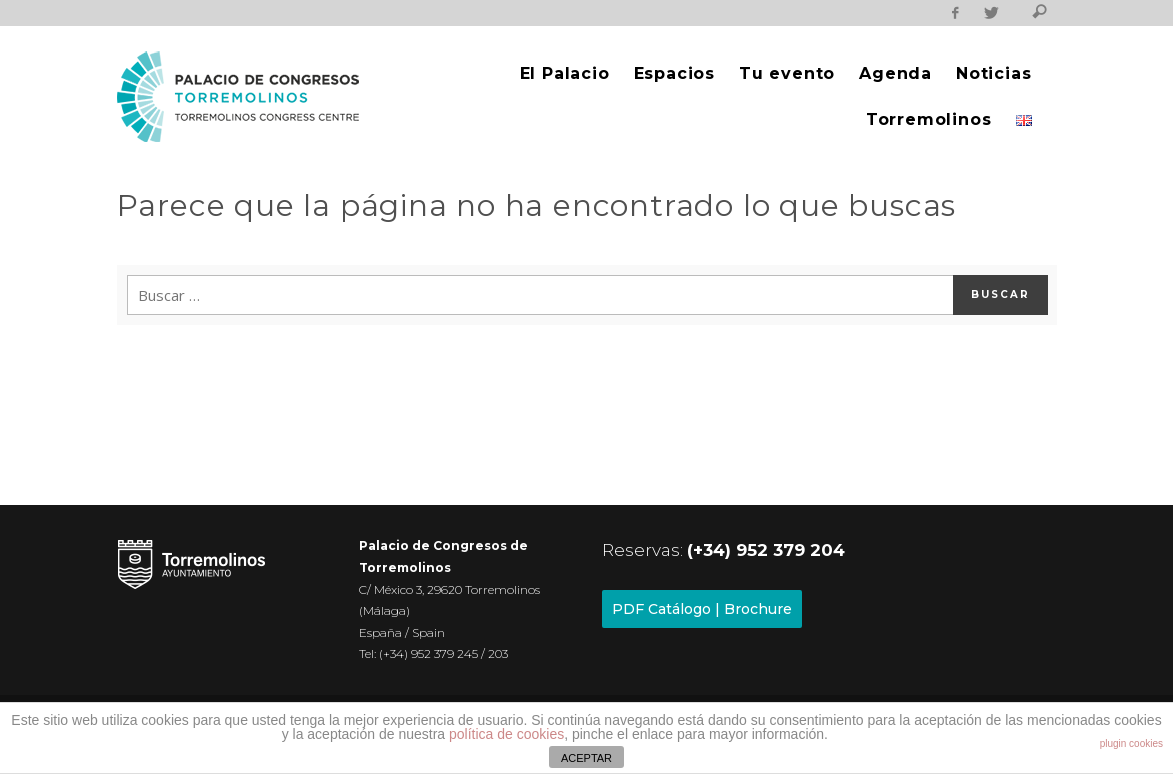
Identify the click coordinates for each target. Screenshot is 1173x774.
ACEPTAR (586, 758)
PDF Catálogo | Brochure (702, 609)
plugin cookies (1131, 743)
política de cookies (506, 734)
